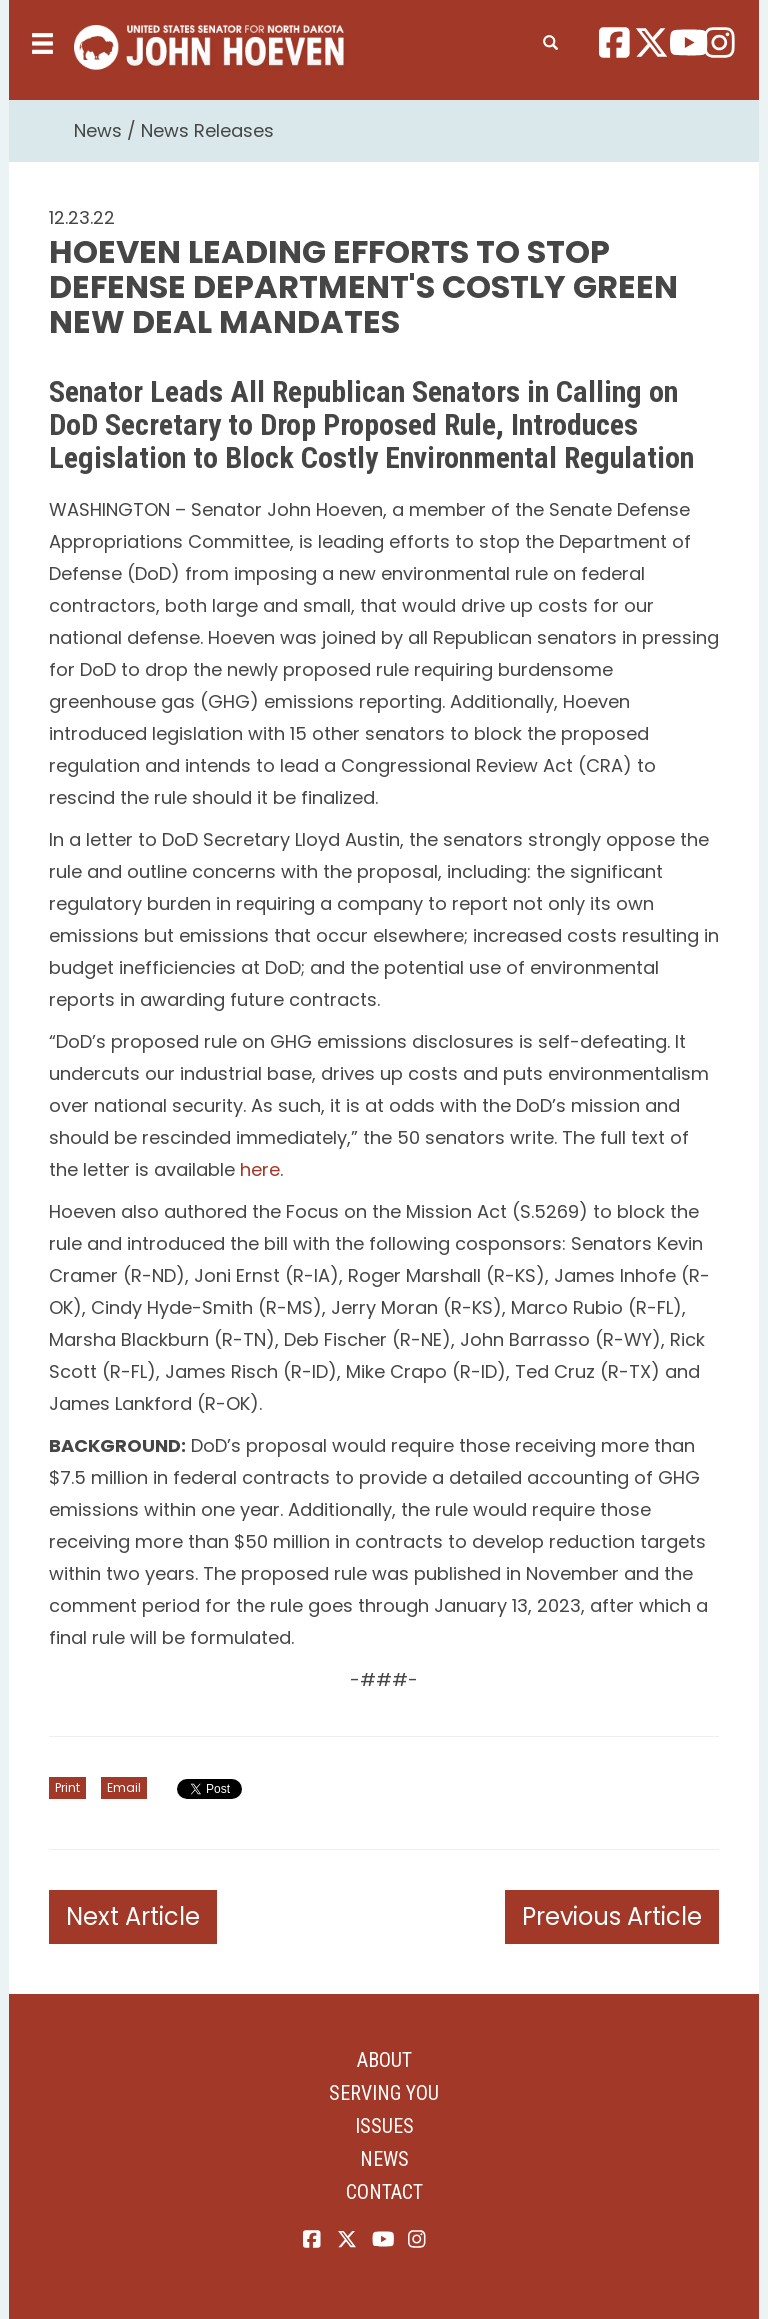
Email (124, 1787)
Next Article (133, 1916)
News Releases (207, 130)
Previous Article (612, 1916)
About (384, 2060)
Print (67, 1787)
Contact (384, 2192)
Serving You (384, 2093)
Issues (384, 2126)
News (98, 130)
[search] (550, 39)
